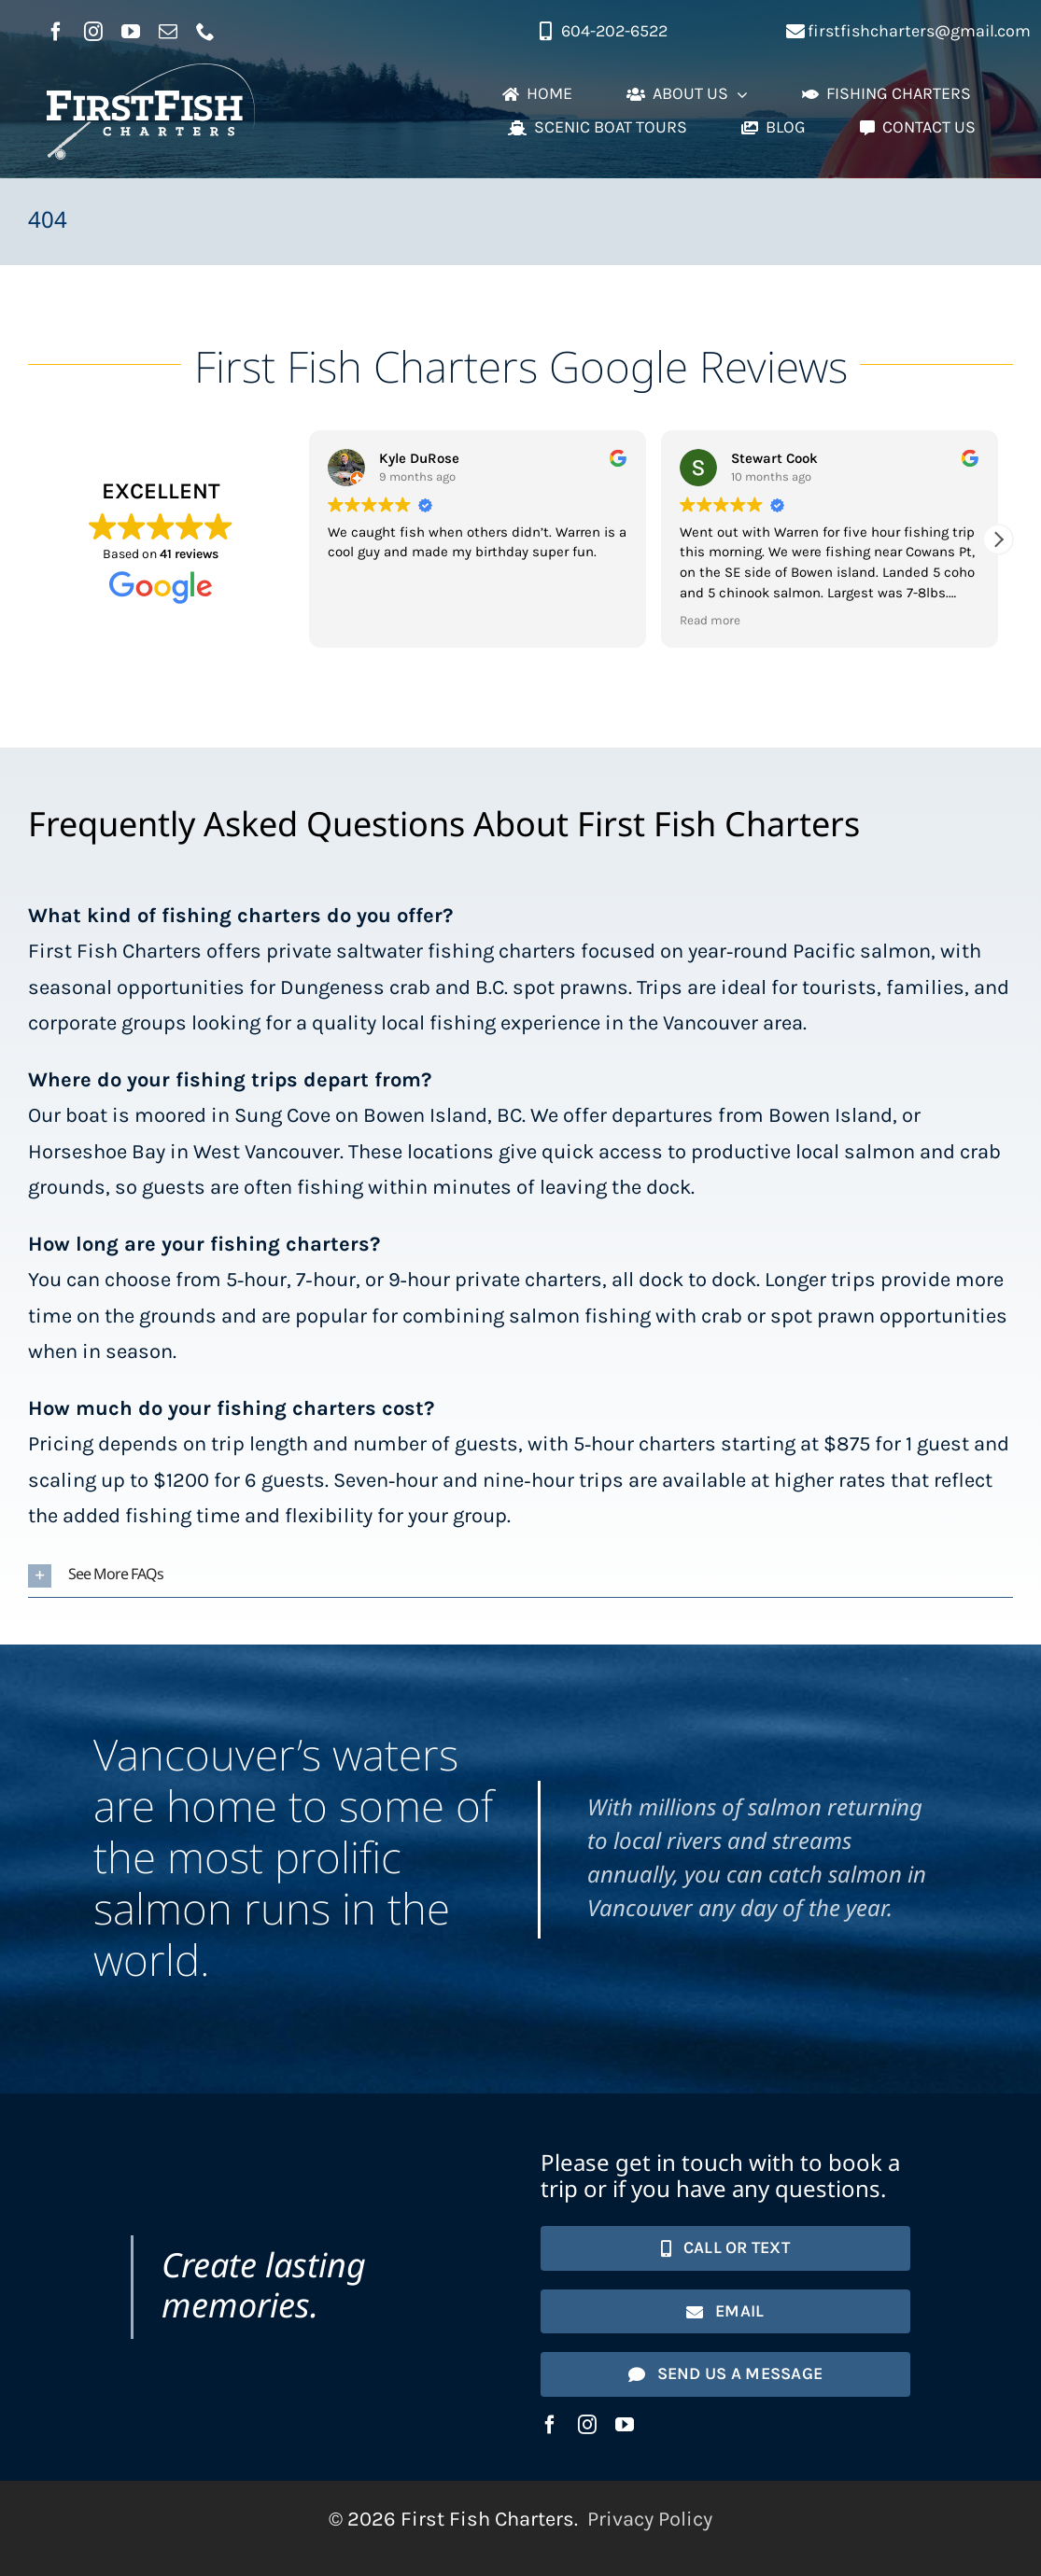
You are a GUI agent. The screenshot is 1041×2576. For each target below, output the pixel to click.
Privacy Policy (649, 2519)
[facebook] (56, 31)
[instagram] (93, 31)
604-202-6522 (614, 31)
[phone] (205, 31)
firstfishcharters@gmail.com (919, 31)
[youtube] (130, 31)
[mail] (168, 31)
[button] (998, 539)
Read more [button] (710, 620)
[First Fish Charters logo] (151, 74)
